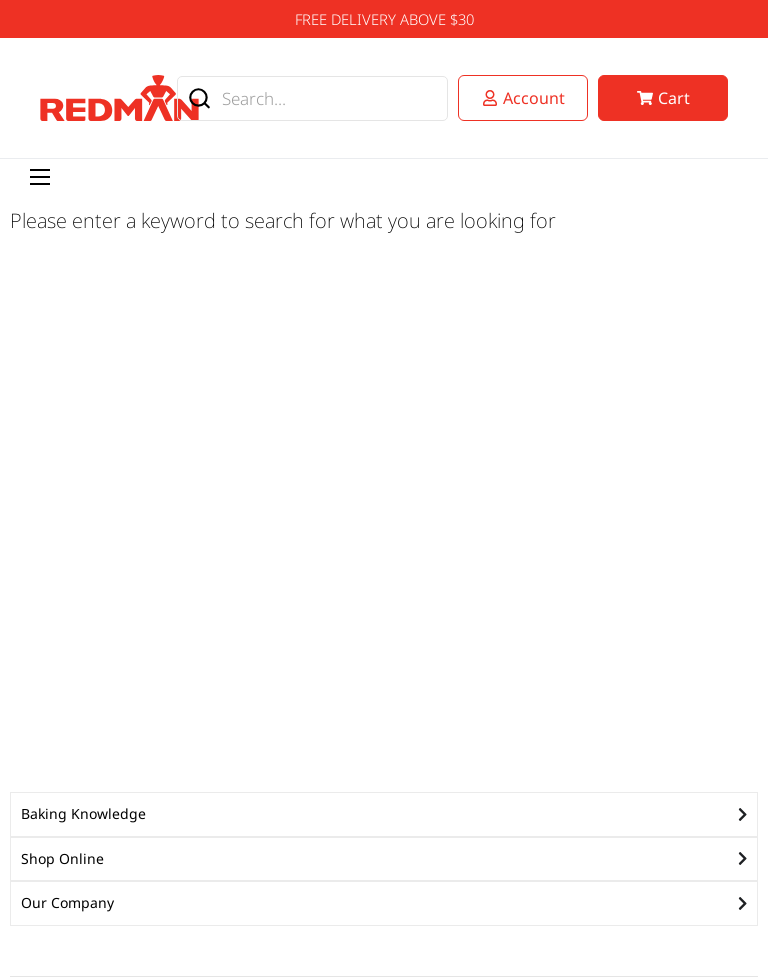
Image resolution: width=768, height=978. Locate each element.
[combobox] (312, 98)
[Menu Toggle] (40, 177)
